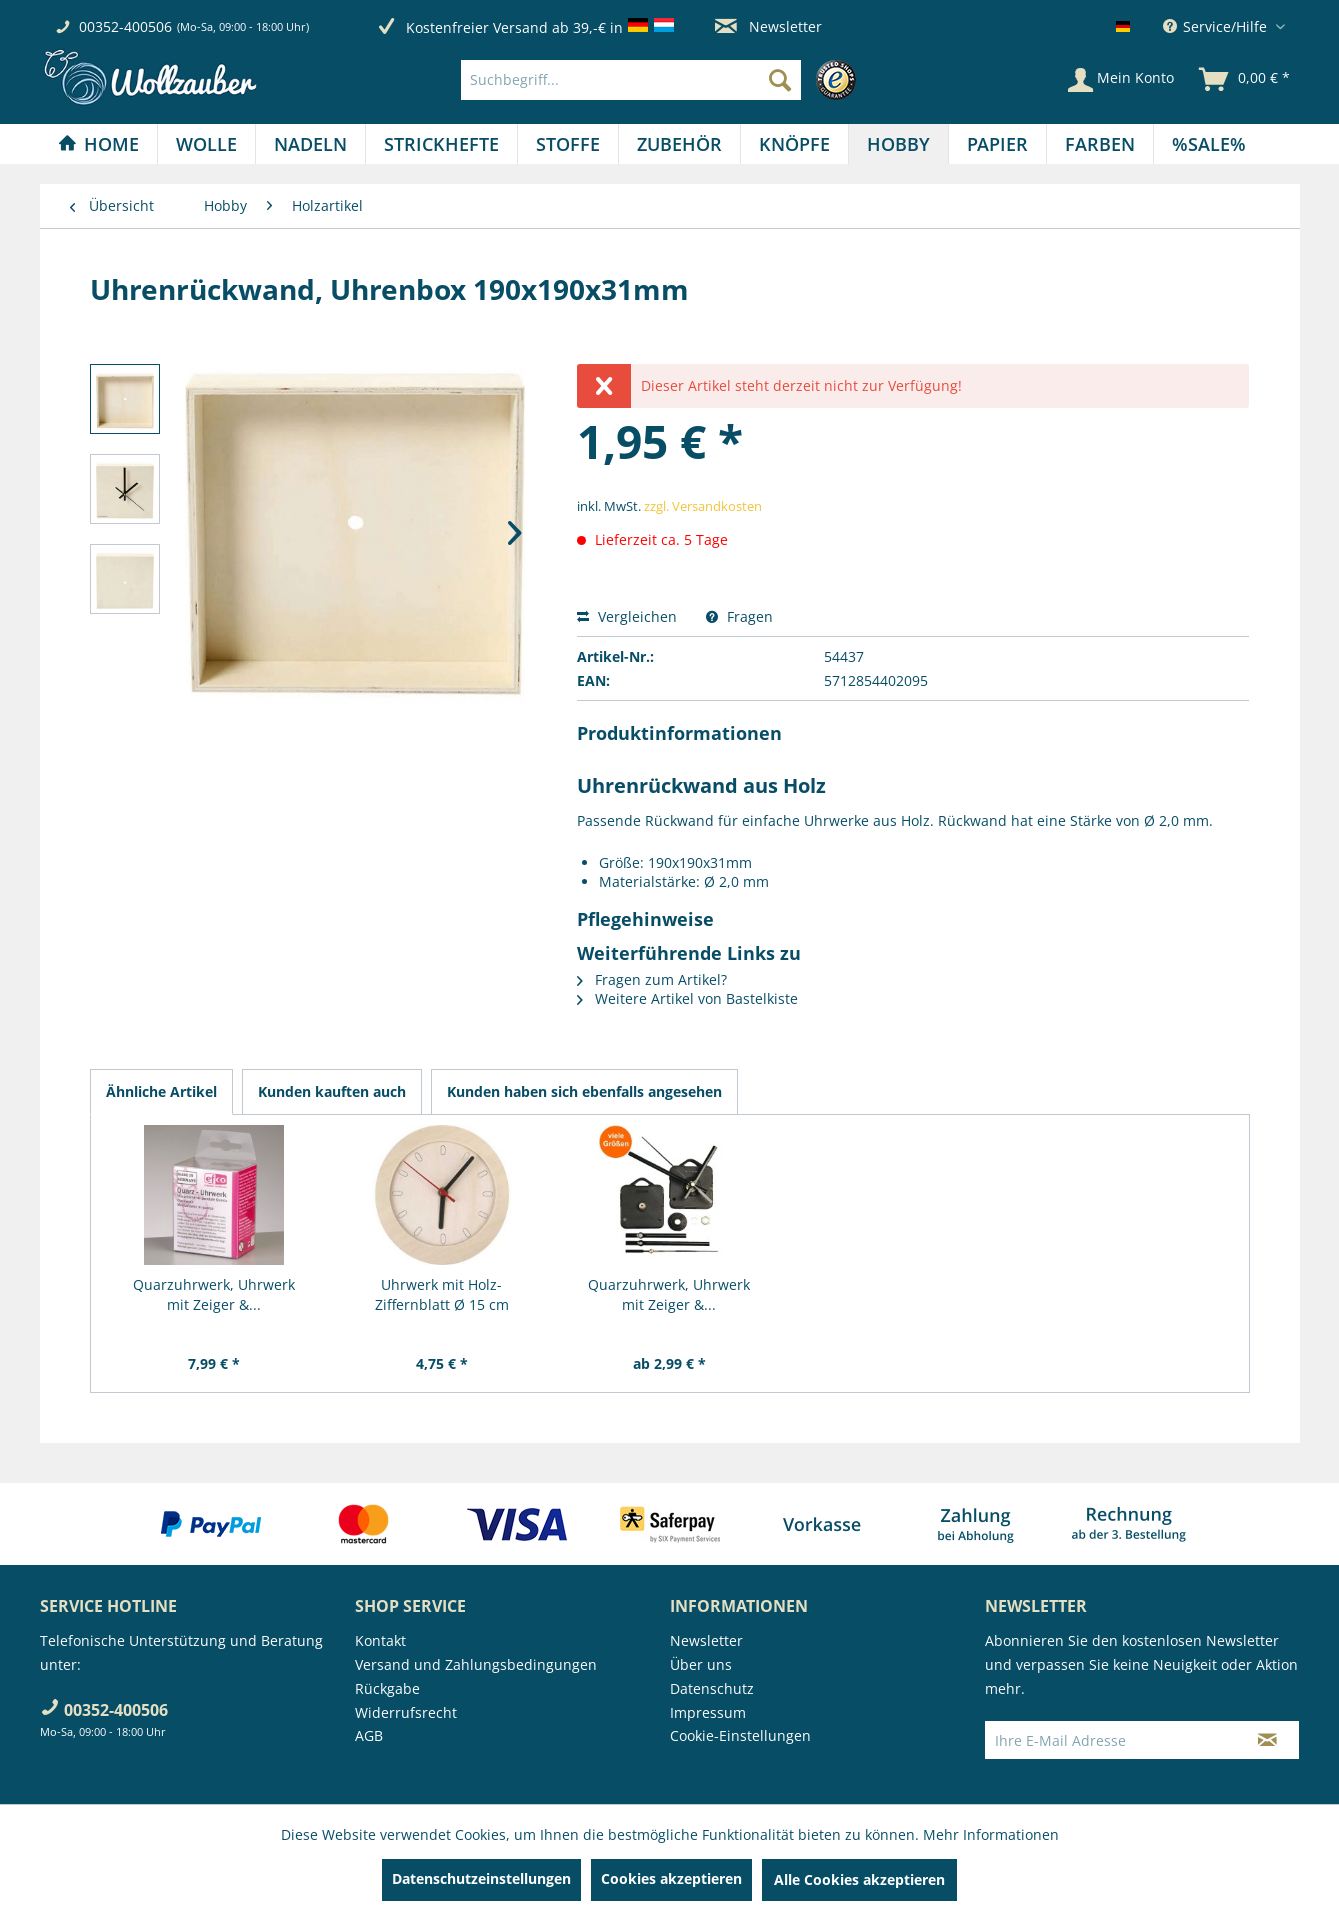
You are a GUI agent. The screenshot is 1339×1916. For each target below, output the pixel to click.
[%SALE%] (1209, 144)
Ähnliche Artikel (161, 1091)
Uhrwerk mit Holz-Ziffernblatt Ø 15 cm (442, 1294)
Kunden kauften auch (332, 1091)
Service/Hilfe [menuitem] (1217, 26)
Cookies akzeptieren (671, 1878)
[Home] (98, 144)
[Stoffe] (568, 144)
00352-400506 (125, 26)
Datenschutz (712, 1688)
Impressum (708, 1712)
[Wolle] (206, 144)
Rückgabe (387, 1688)
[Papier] (997, 144)
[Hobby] (898, 144)
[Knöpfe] (794, 144)
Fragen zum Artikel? (652, 979)
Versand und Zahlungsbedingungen (476, 1664)
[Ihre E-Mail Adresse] (1111, 1740)
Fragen (739, 616)
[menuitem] (663, 80)
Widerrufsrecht (406, 1712)
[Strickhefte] (441, 144)
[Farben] (1100, 144)
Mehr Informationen (991, 1834)
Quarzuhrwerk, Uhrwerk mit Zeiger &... (214, 1294)
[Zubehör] (679, 144)
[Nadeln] (310, 144)
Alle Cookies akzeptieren (859, 1879)
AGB (369, 1735)
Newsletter (768, 26)
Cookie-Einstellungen (740, 1735)
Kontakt (380, 1640)
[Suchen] (780, 80)
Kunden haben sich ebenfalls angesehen (584, 1091)
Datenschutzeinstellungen (481, 1878)
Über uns (701, 1664)
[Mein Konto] (1121, 80)
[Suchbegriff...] (631, 80)
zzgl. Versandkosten (703, 506)
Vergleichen (627, 616)
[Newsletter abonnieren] (1267, 1740)
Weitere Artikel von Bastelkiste (687, 998)
